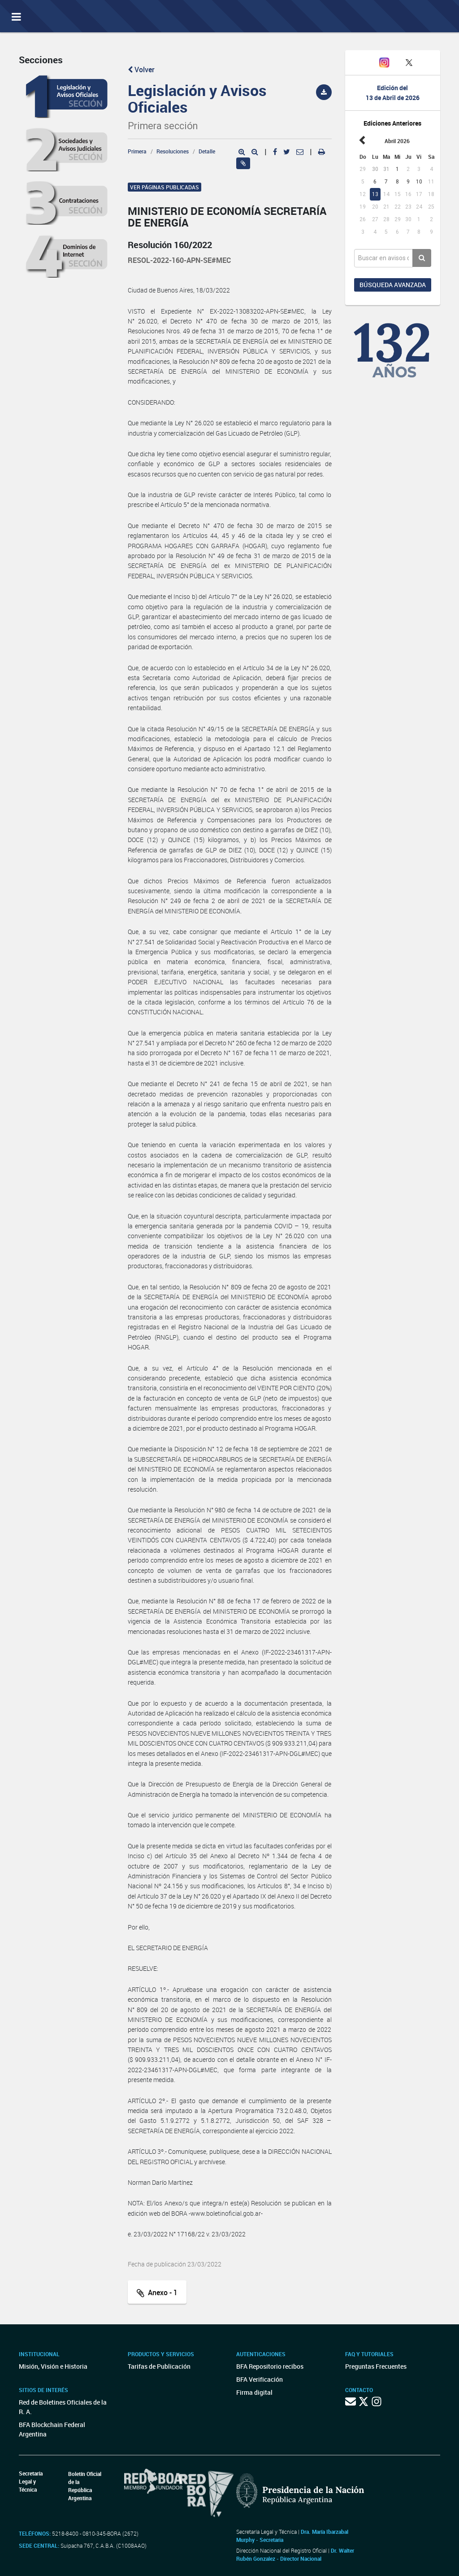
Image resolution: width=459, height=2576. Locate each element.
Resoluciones (172, 151)
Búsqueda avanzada (392, 284)
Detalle (207, 151)
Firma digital (254, 2392)
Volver (141, 69)
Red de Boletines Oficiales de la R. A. (63, 2407)
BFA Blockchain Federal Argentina (52, 2429)
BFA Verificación (259, 2379)
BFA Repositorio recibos (269, 2366)
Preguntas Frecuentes (376, 2366)
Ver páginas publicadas (164, 187)
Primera (137, 151)
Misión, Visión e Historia (53, 2366)
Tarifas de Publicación (159, 2366)
